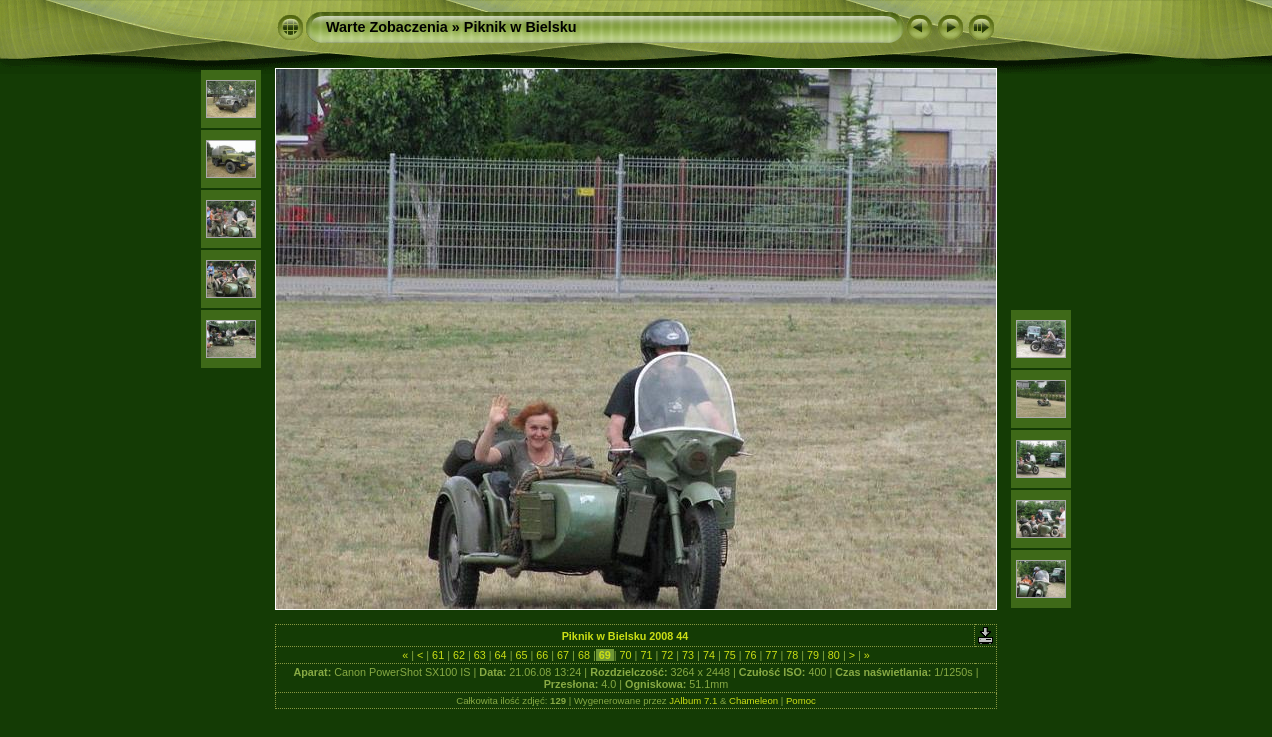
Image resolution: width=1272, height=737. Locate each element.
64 (501, 655)
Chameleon (753, 700)
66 (542, 655)
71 (646, 655)
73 (688, 655)
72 (667, 655)
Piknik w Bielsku (520, 27)
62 (459, 655)
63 (480, 655)
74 (709, 655)
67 (563, 655)
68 (584, 655)
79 (813, 655)
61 (438, 655)
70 (626, 655)
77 (771, 655)
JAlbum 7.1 (693, 700)
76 (751, 655)
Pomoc (801, 700)
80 (834, 655)
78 (792, 655)
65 (521, 655)
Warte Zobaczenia (387, 27)
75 (730, 655)
